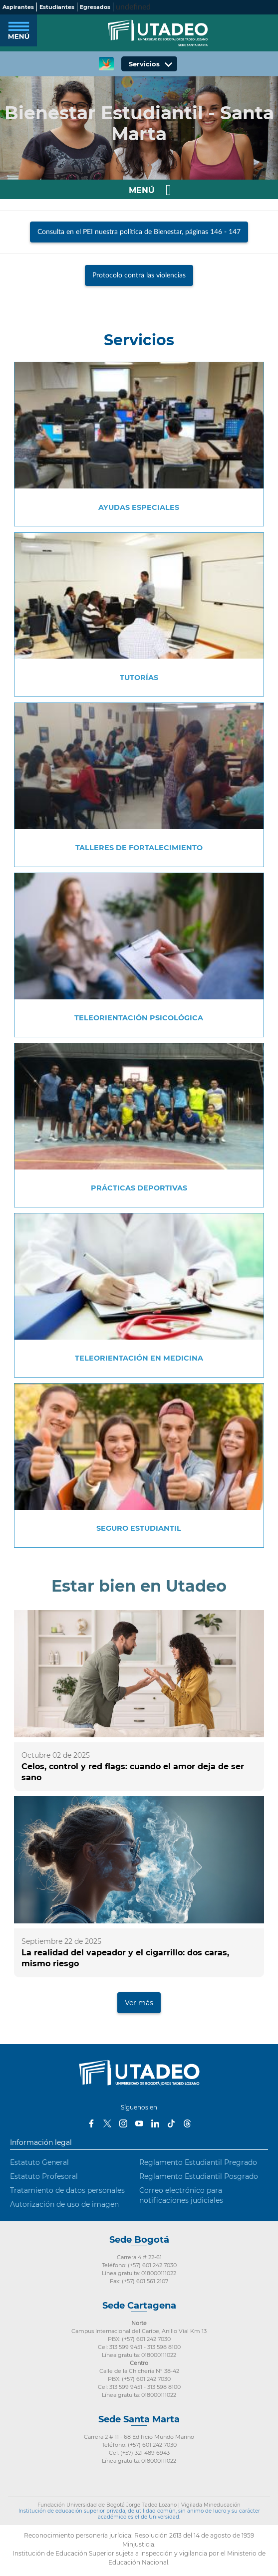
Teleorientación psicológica (138, 1017)
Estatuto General (39, 2162)
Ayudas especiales (138, 507)
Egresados (95, 6)
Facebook (91, 2123)
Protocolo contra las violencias (139, 275)
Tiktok (171, 2123)
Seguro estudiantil (138, 1528)
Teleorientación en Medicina (139, 1358)
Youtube (139, 2123)
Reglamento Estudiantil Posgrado (198, 2176)
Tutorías (139, 677)
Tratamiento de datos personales (67, 2190)
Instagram (123, 2123)
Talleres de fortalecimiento (139, 847)
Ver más (139, 2002)
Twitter (107, 2123)
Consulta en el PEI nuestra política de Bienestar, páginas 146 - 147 (139, 232)
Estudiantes (56, 6)
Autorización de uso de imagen (64, 2204)
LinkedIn (155, 2123)
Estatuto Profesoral (44, 2176)
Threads (187, 2123)
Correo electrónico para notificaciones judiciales (181, 2195)
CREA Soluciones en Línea (106, 63)
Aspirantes (18, 6)
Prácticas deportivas (139, 1187)
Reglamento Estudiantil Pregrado (198, 2162)
